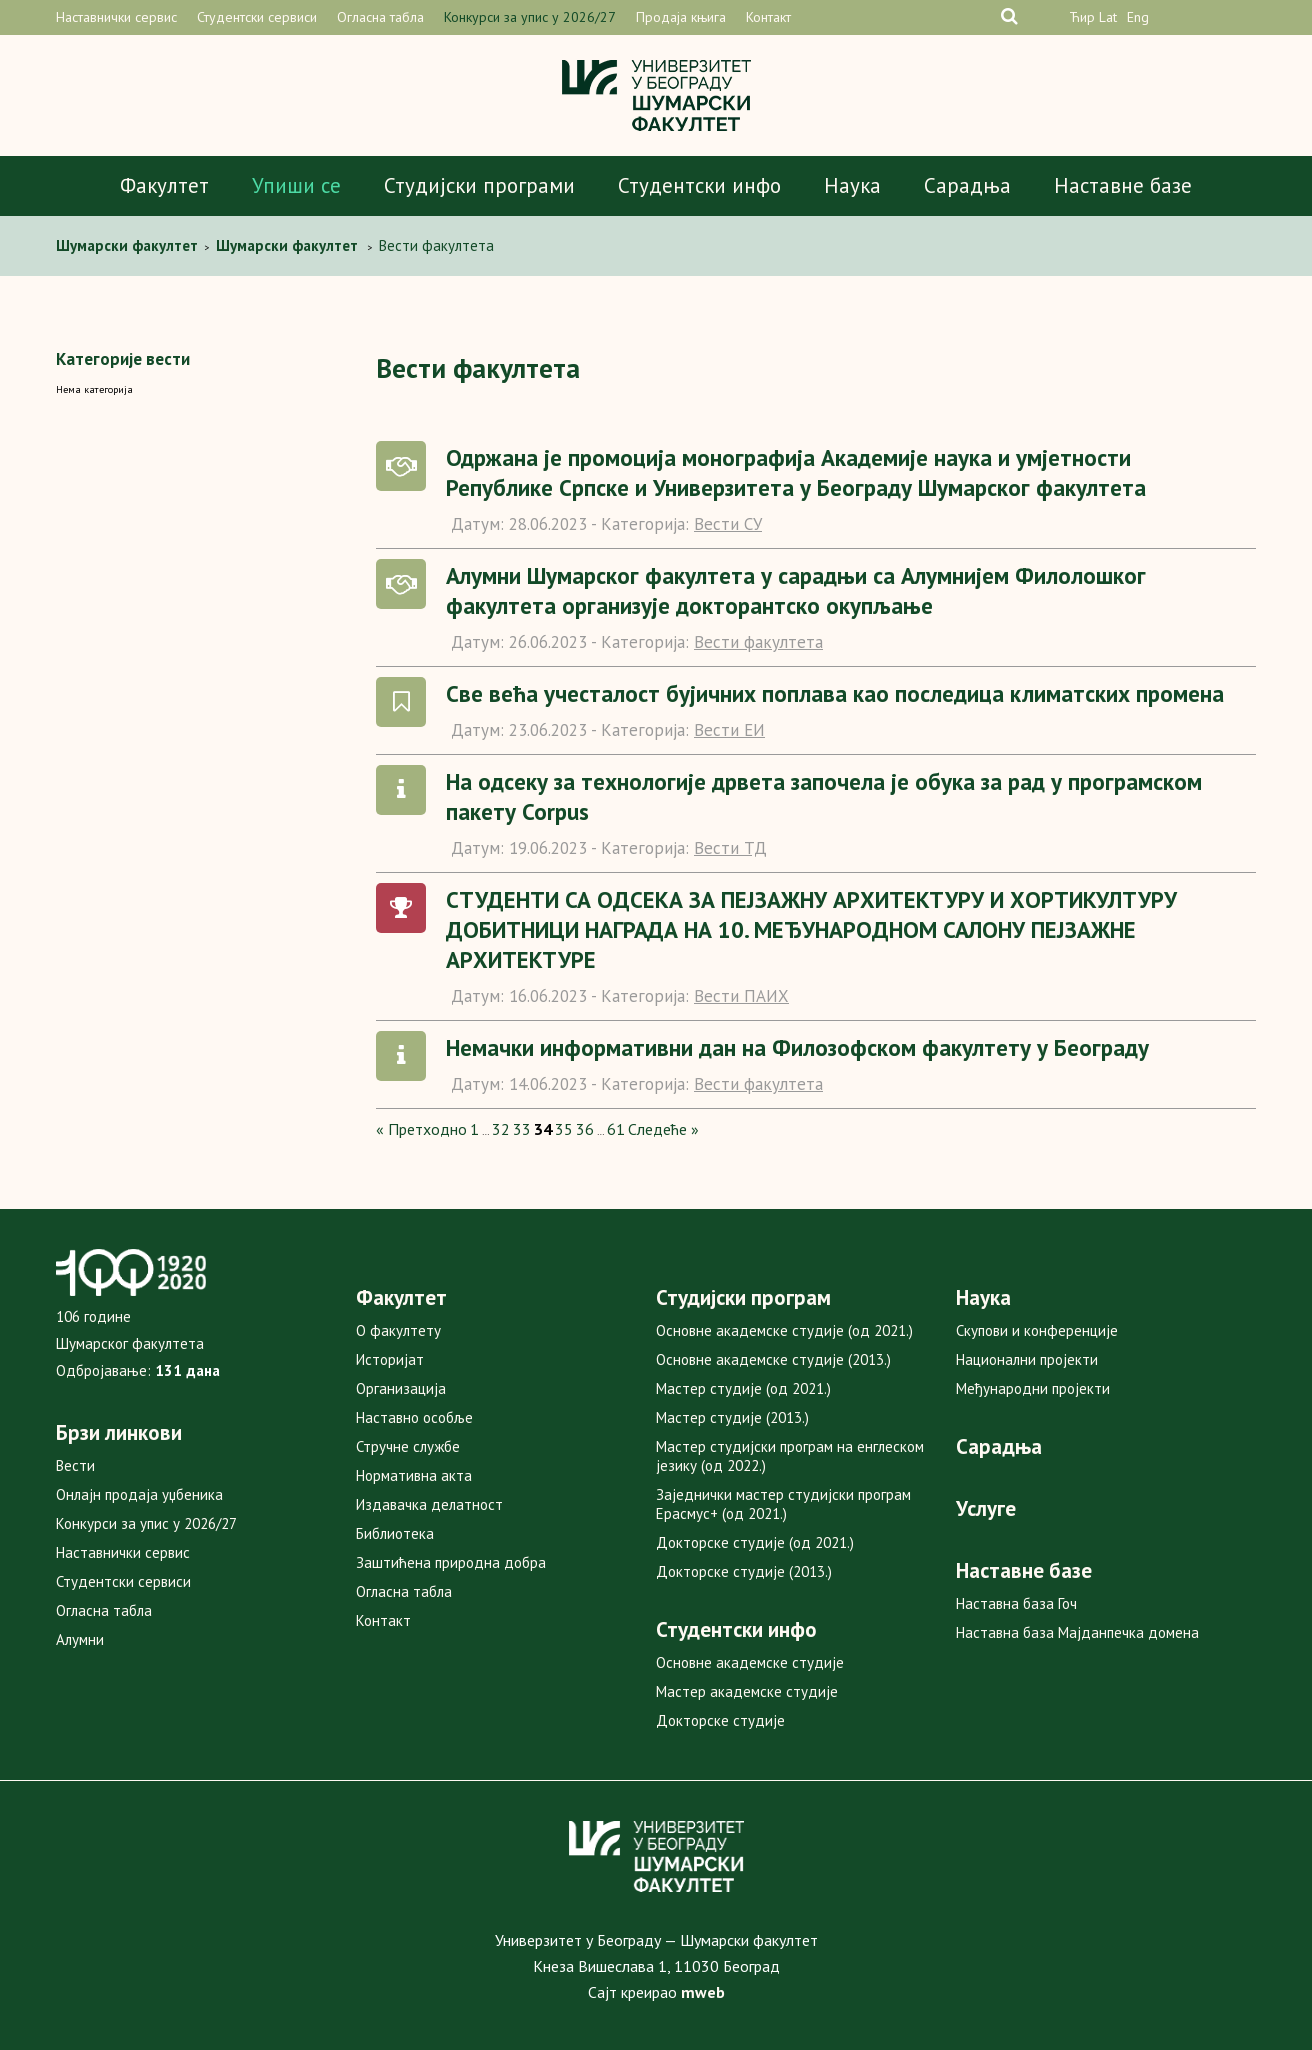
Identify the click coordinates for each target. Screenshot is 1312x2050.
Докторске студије (720, 1720)
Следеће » (663, 1129)
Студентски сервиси (257, 17)
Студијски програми (479, 185)
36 (585, 1129)
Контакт (768, 17)
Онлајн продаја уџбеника (139, 1494)
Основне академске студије (750, 1662)
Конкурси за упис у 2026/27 (530, 17)
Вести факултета (758, 642)
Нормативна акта (414, 1475)
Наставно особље (414, 1417)
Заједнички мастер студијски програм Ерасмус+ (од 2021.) (783, 1504)
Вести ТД (730, 848)
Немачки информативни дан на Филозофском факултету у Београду (797, 1047)
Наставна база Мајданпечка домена (1077, 1632)
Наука (852, 185)
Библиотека (395, 1533)
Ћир (1082, 17)
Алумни (80, 1639)
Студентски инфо (699, 185)
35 (564, 1129)
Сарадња (967, 185)
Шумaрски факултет (129, 245)
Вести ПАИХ (741, 996)
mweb (703, 1992)
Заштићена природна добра (451, 1562)
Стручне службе (408, 1446)
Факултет (164, 185)
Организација (401, 1388)
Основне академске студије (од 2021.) (784, 1330)
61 (616, 1129)
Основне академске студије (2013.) (773, 1359)
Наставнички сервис (116, 17)
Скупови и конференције (1037, 1330)
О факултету (398, 1330)
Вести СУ (728, 524)
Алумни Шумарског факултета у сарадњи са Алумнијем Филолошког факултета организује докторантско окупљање (796, 590)
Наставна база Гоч (1016, 1603)
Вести (75, 1465)
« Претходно (421, 1129)
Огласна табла (380, 17)
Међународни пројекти (1033, 1388)
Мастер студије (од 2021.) (743, 1388)
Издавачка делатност (429, 1504)
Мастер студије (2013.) (732, 1417)
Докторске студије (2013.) (744, 1571)
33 (522, 1129)
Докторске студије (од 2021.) (755, 1542)
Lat (1108, 17)
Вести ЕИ (729, 730)
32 (501, 1129)
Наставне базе (1123, 185)
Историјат (390, 1359)
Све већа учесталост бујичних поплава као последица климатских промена (835, 693)
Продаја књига (681, 17)
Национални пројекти (1027, 1359)
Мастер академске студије (747, 1691)
